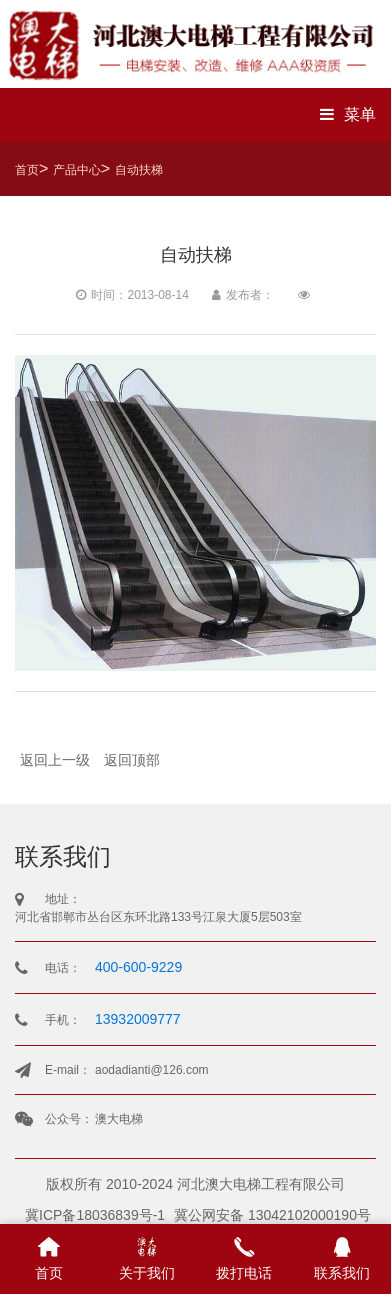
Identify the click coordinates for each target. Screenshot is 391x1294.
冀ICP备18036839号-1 (95, 1215)
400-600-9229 (138, 967)
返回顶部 (132, 760)
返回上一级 (55, 760)
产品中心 (77, 170)
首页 (27, 170)
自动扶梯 (139, 170)
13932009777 (138, 1019)
